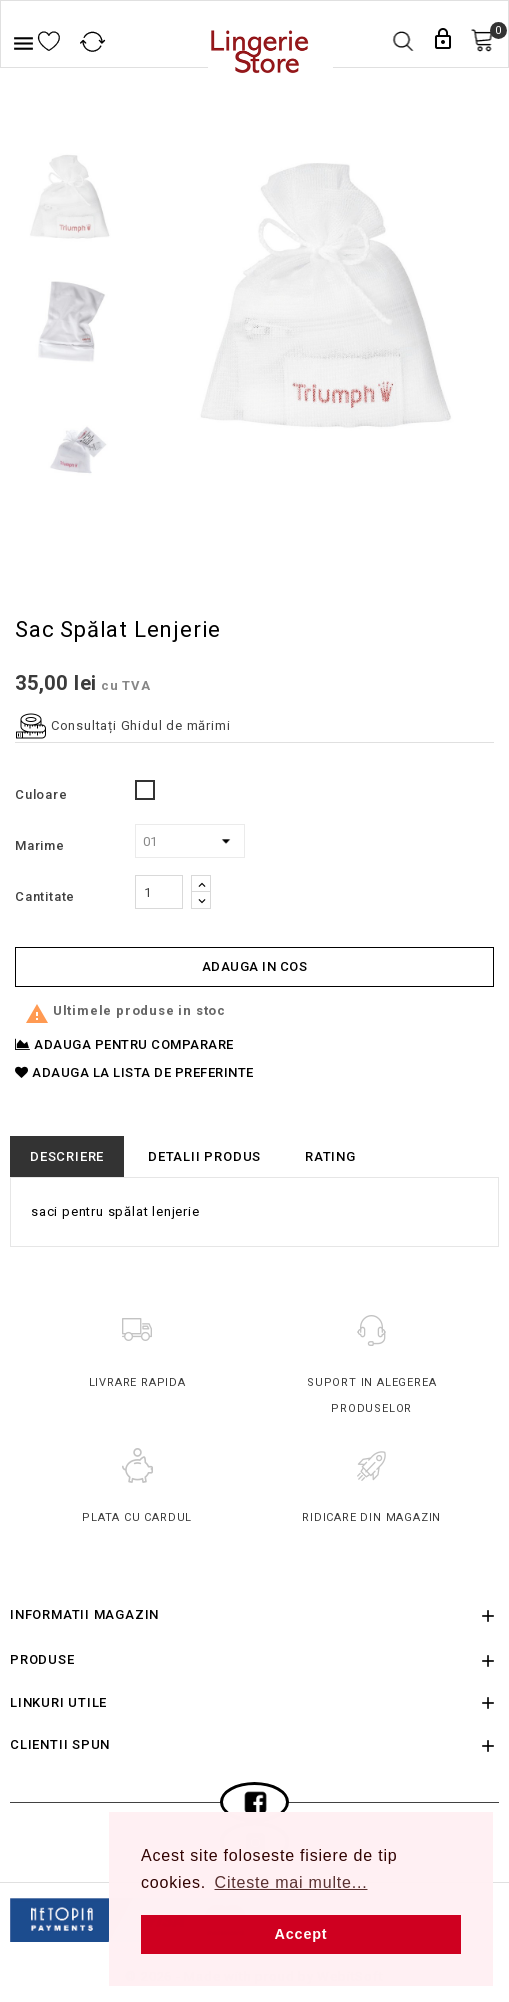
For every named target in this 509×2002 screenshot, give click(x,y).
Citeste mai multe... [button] (291, 1882)
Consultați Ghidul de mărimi (122, 725)
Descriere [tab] (67, 1156)
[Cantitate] (159, 892)
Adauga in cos (255, 966)
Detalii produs (204, 1156)
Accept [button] (301, 1934)
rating (330, 1156)
